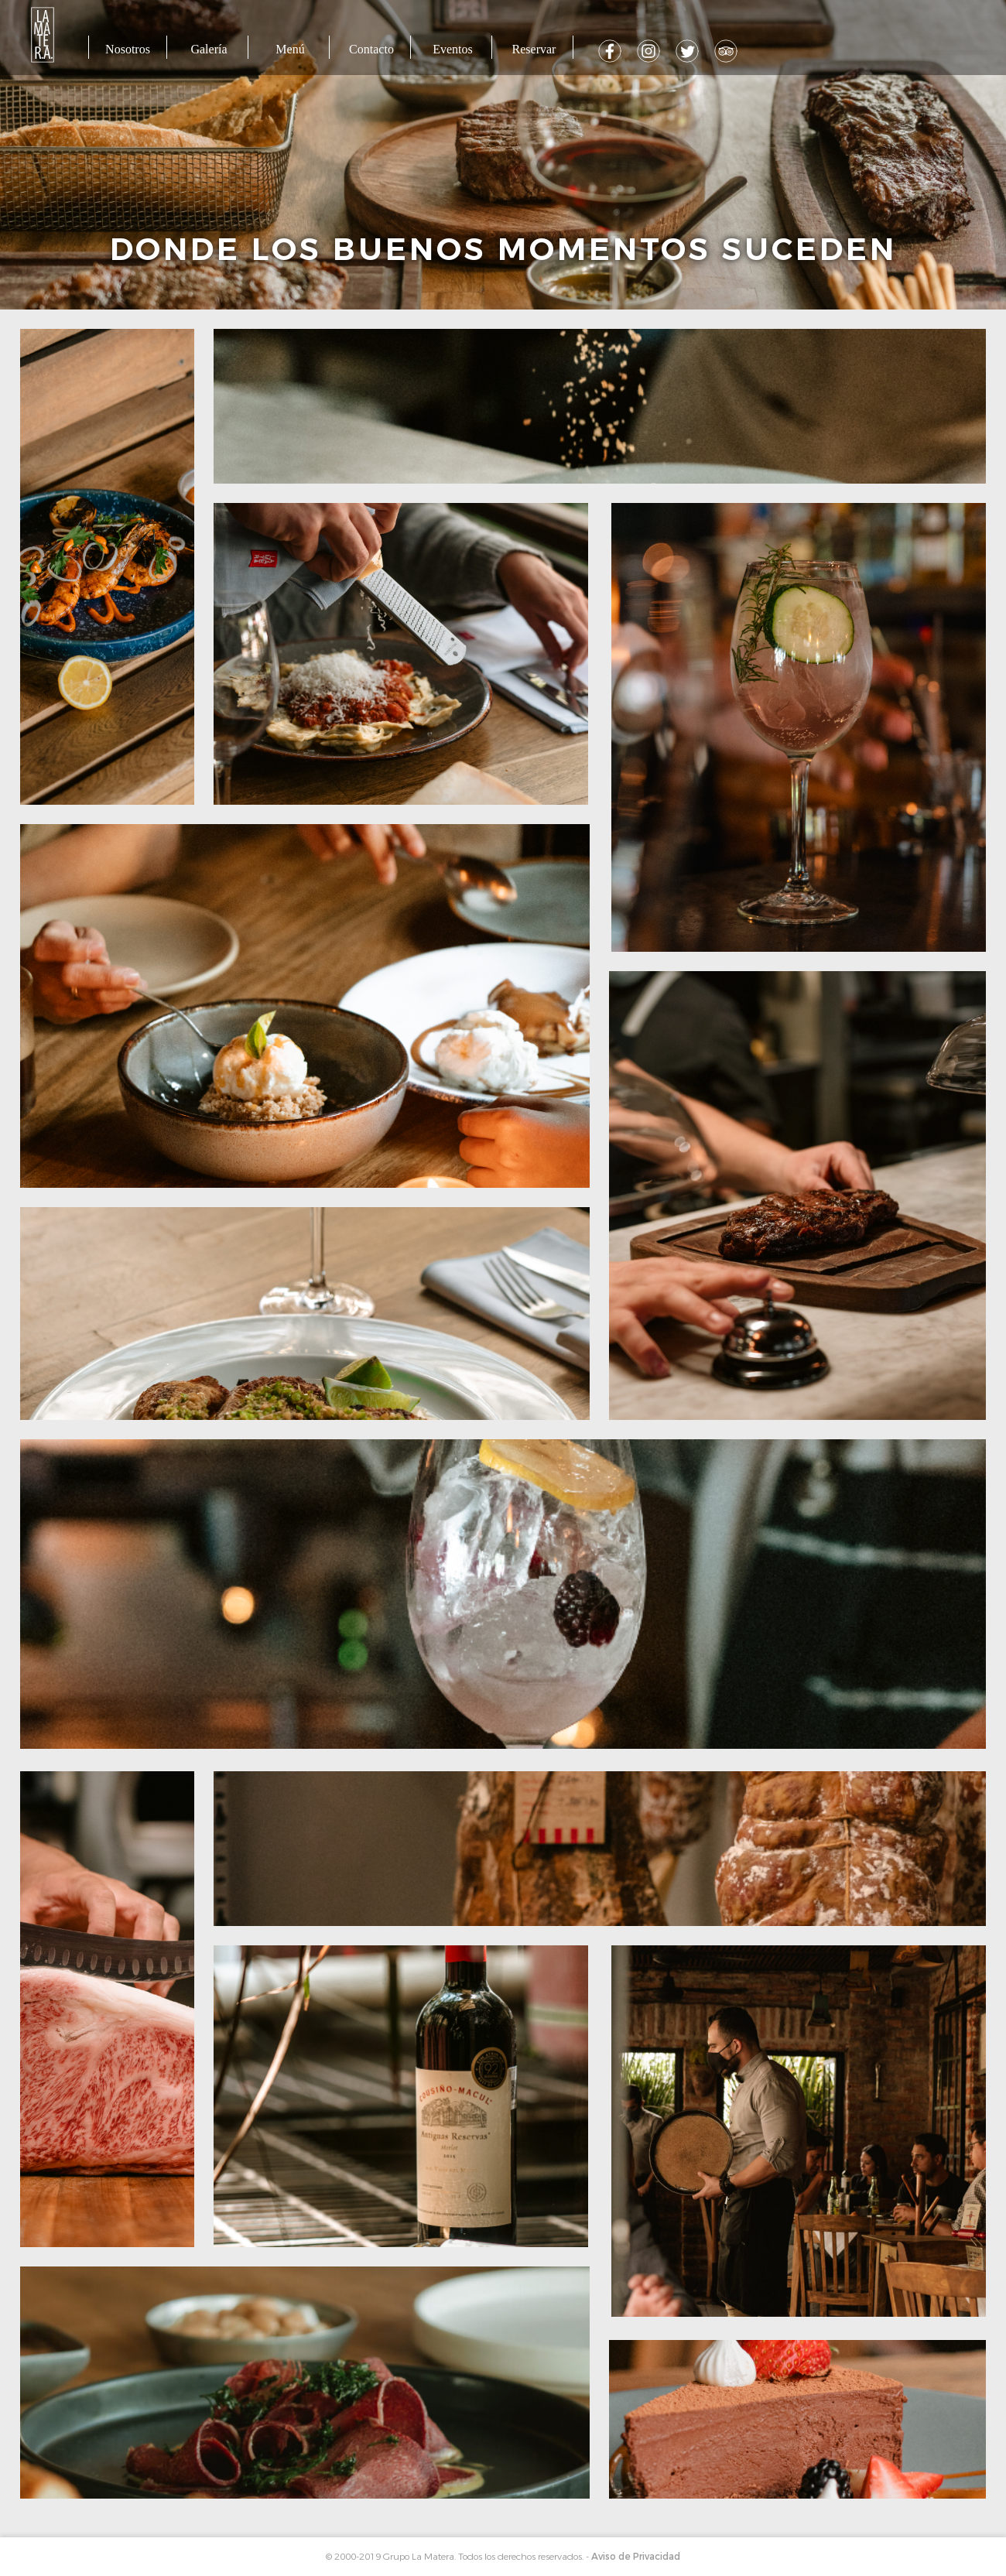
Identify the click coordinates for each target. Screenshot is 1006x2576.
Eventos (453, 49)
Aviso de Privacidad (635, 2556)
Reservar (534, 49)
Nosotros (127, 49)
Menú (289, 49)
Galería (208, 49)
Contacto (371, 49)
